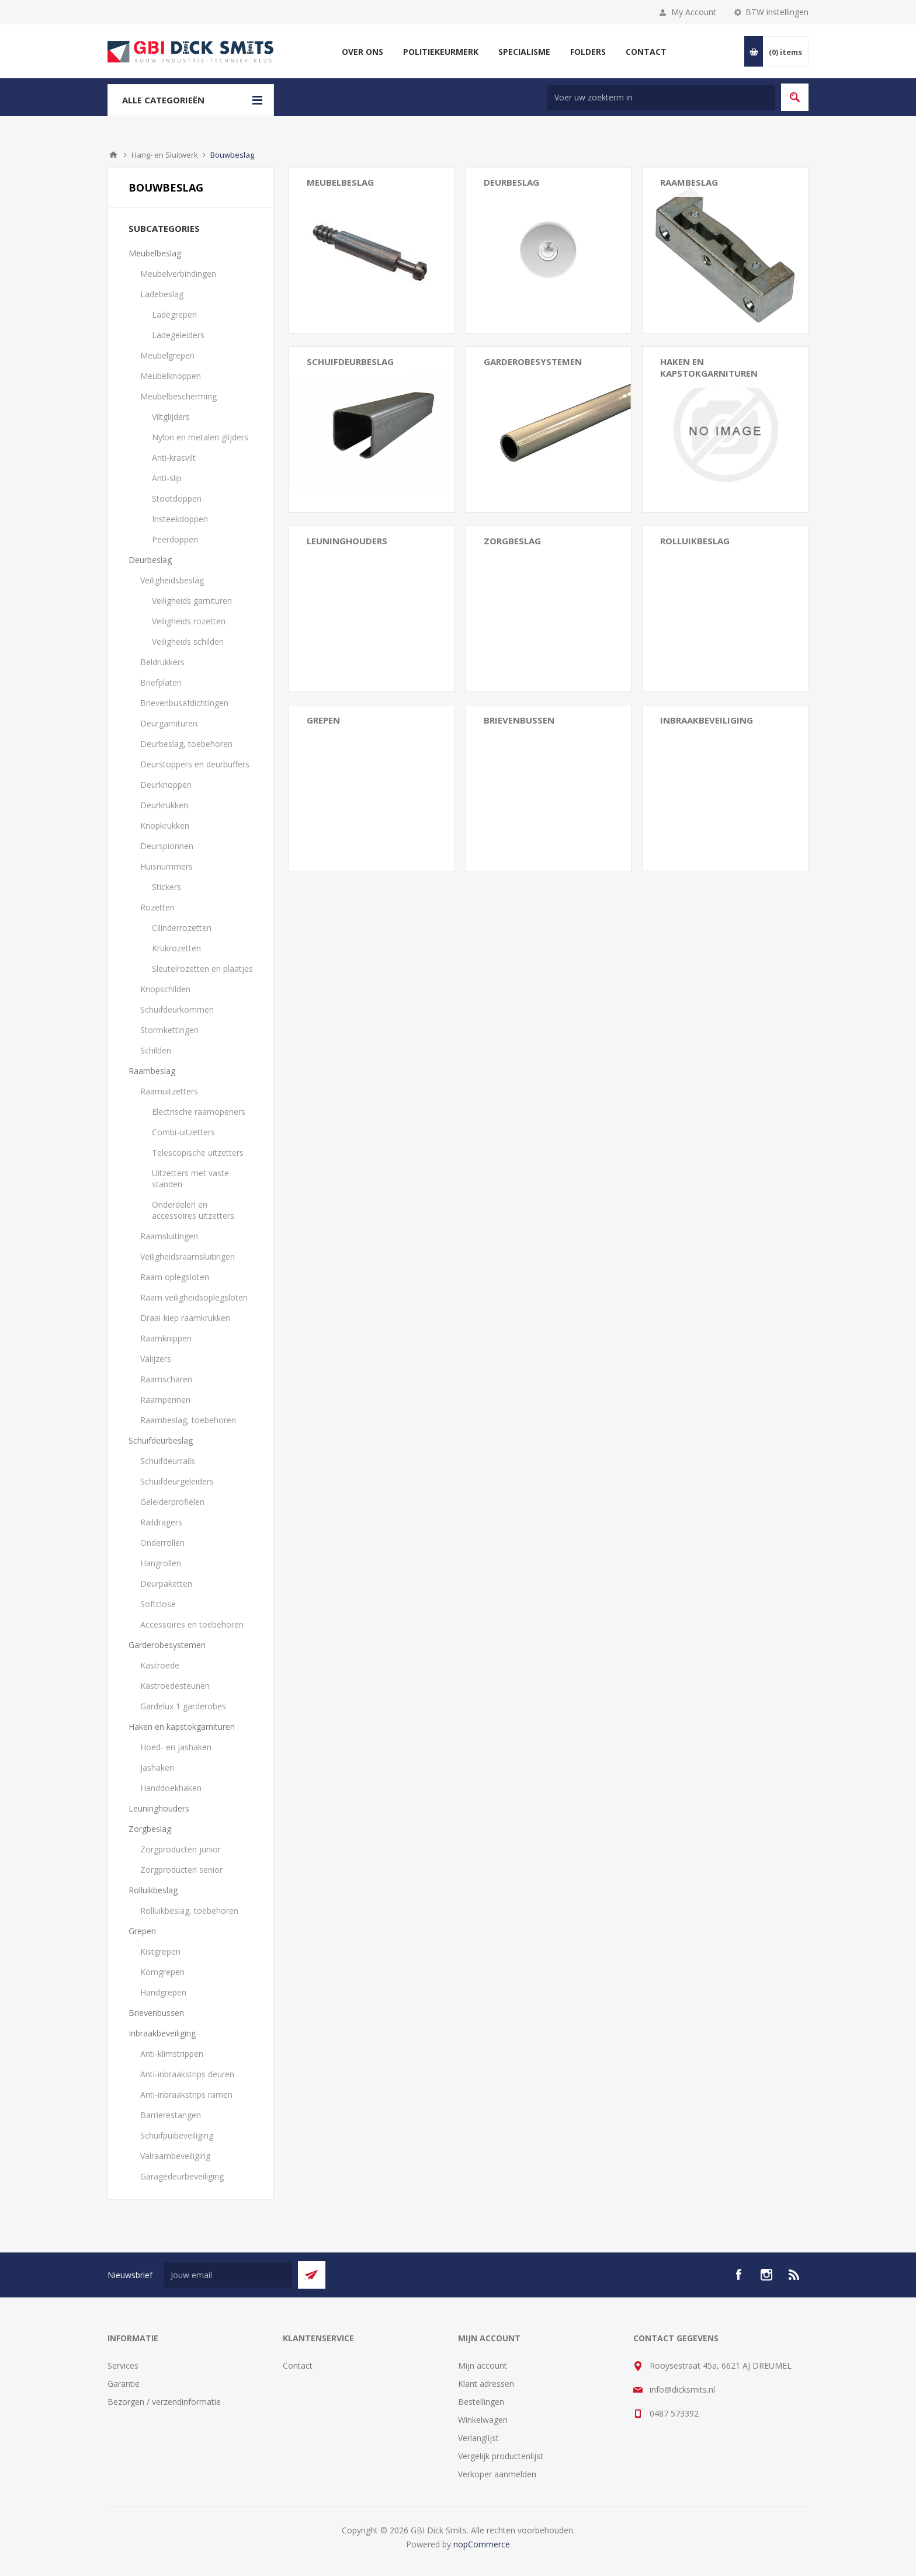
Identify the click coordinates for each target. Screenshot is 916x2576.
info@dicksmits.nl (682, 2389)
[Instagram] (766, 2274)
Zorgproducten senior (181, 1869)
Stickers (166, 886)
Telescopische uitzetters (198, 1152)
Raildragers (161, 1522)
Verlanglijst (478, 2437)
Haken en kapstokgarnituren (182, 1726)
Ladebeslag (161, 294)
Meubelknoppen (170, 375)
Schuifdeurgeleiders (177, 1481)
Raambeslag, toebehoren (188, 1420)
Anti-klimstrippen (171, 2053)
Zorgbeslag (150, 1828)
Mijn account (482, 2365)
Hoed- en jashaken (175, 1747)
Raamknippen (166, 1338)
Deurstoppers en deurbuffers (194, 764)
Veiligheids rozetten (188, 621)
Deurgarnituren (168, 723)
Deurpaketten (166, 1583)
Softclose (158, 1603)
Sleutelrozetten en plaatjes (202, 968)
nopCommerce (481, 2544)
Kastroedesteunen (175, 1685)
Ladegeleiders (178, 334)
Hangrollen (160, 1563)
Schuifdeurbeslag (161, 1440)
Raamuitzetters (169, 1091)
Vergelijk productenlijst (500, 2456)
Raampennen (165, 1399)
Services (122, 2365)
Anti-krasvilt (174, 457)
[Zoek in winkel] (661, 97)
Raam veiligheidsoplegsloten (194, 1297)
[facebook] (738, 2274)
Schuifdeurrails (167, 1460)
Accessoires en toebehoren (192, 1624)
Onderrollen (162, 1542)
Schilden (155, 1050)
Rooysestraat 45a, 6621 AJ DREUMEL (721, 2365)
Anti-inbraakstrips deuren (187, 2074)
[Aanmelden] (228, 2275)
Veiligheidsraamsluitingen (187, 1256)
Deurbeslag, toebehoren (186, 743)
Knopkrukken (164, 825)
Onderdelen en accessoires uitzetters (193, 1210)
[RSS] (794, 2274)
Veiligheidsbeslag (172, 580)
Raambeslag (152, 1070)
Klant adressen (486, 2383)
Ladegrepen (174, 314)
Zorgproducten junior (180, 1849)
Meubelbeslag (155, 253)
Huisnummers (166, 866)
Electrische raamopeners (198, 1111)
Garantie (123, 2383)
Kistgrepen (160, 1951)
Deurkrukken (164, 805)
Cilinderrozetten (181, 927)
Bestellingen (481, 2401)
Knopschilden (165, 989)
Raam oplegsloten (174, 1276)
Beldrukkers (162, 662)
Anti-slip (167, 478)
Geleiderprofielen (172, 1501)
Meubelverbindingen (178, 273)
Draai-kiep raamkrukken (185, 1317)
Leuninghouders (347, 541)
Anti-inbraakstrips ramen (186, 2094)
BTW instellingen (777, 12)
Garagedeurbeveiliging (182, 2176)
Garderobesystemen (167, 1644)
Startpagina (113, 154)
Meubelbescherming (178, 396)
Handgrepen (163, 1992)
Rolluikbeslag (153, 1890)
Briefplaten (161, 682)
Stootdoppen (177, 498)
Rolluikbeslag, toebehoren (189, 1910)
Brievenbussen (519, 720)
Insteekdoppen (180, 518)
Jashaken (157, 1767)
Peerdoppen (175, 539)
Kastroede (159, 1665)
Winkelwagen (483, 2419)
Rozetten (157, 907)
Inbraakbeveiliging (162, 2033)
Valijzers (155, 1358)
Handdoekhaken (171, 1787)
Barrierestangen (170, 2114)
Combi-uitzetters (183, 1132)
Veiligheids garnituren (192, 600)
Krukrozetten (176, 948)
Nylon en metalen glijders (200, 437)
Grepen (142, 1931)
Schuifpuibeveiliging (176, 2135)
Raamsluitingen (169, 1236)
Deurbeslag (150, 559)
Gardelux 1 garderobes (183, 1706)
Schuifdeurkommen (177, 1009)
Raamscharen (166, 1379)
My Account (693, 12)
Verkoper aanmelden (497, 2474)
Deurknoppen (166, 784)
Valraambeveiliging (175, 2155)
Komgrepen (162, 1971)
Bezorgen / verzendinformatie (164, 2401)
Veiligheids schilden (188, 641)
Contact (298, 2365)
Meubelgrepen (167, 355)
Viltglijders (171, 416)
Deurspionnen (166, 845)
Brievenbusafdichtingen (184, 702)
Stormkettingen (169, 1029)
